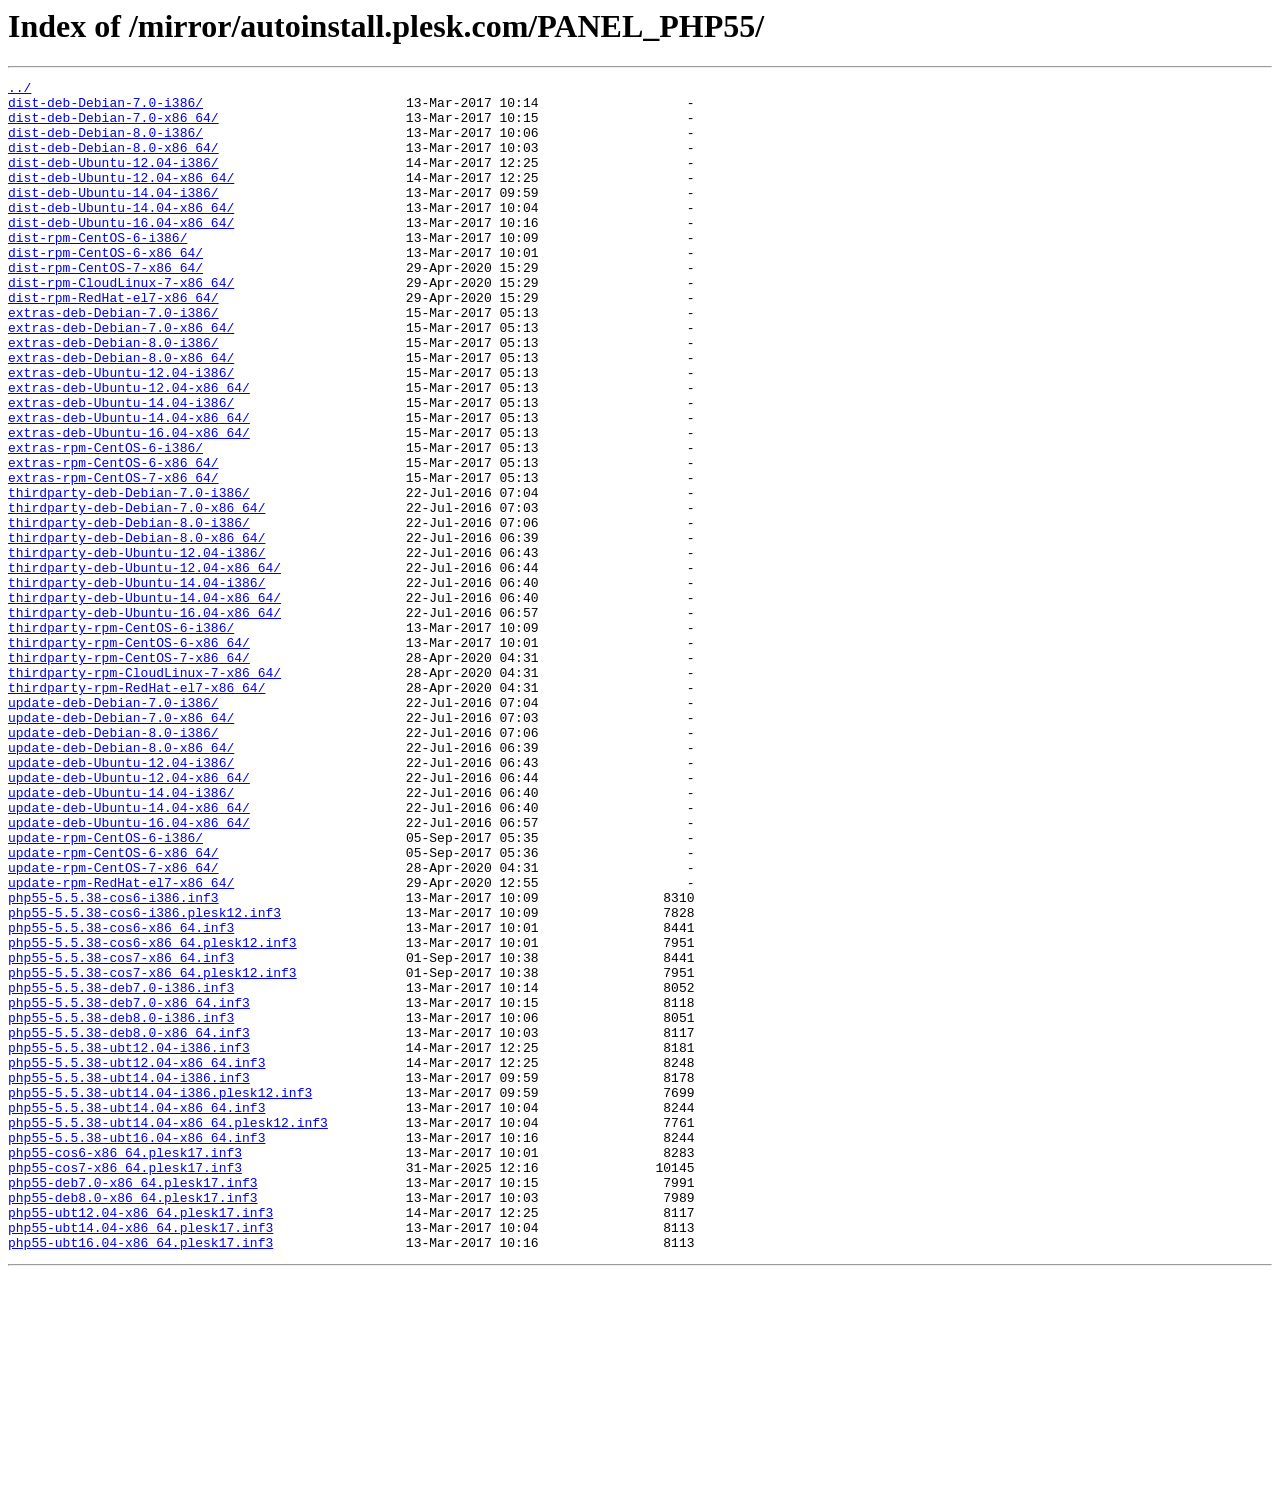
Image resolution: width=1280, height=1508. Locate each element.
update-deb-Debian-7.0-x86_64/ (121, 846)
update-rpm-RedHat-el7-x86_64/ (121, 1044)
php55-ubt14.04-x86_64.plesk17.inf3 (140, 1458)
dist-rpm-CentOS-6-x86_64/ (105, 288)
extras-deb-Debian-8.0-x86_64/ (121, 414)
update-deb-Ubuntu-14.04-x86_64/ (129, 954)
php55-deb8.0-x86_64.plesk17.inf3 (133, 1422)
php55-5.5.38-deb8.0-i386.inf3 (121, 1206)
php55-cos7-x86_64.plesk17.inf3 (125, 1386)
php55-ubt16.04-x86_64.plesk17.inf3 (140, 1476)
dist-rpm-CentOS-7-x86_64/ (105, 306)
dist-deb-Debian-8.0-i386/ (105, 144)
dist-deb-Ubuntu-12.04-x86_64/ (121, 198)
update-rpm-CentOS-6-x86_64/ (113, 1008)
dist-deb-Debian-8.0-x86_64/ (113, 162)
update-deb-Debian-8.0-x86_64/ (121, 882)
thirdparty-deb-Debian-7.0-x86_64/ (136, 594)
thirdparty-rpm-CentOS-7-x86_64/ (129, 774)
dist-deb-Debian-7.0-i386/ (105, 108)
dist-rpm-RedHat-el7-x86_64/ (113, 342)
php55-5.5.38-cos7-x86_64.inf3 (121, 1134)
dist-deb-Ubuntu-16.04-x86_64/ (121, 252)
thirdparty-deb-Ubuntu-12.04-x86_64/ (144, 666)
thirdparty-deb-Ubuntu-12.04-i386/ (136, 648)
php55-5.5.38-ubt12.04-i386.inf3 (129, 1242)
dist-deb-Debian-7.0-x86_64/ (113, 126)
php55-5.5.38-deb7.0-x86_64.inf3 (129, 1188)
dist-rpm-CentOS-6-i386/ (97, 270)
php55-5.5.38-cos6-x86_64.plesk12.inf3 (152, 1116)
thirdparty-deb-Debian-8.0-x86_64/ (136, 630)
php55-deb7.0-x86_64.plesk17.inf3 (133, 1404)
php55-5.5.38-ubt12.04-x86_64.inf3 (136, 1260)
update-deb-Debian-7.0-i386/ (113, 828)
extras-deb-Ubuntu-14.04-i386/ (121, 468)
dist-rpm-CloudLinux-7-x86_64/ (121, 324)
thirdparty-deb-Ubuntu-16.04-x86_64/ (144, 720)
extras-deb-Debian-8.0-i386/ (113, 396)
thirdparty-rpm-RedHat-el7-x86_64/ (136, 810)
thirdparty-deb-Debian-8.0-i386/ (129, 612)
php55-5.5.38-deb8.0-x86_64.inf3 (129, 1224)
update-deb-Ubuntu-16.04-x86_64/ (129, 972)
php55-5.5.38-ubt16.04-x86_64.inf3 (136, 1350)
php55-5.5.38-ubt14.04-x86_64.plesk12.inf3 (168, 1332)
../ (19, 90)
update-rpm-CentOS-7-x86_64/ (113, 1026)
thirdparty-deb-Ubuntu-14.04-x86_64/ (144, 702)
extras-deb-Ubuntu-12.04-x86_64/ (129, 450)
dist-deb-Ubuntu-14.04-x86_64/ (121, 234)
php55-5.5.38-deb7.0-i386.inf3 (121, 1170)
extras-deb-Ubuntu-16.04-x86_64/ (129, 504)
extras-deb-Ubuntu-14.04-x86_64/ (129, 486)
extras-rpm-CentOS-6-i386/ (105, 522)
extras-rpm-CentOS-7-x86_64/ (113, 558)
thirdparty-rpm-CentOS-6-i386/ (121, 738)
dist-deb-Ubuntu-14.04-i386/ (113, 216)
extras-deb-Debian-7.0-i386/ (113, 360)
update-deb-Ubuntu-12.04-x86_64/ (129, 918)
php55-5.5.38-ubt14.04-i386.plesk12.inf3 (160, 1296)
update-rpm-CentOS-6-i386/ (105, 990)
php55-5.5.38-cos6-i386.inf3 (113, 1062)
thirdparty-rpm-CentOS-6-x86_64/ (129, 756)
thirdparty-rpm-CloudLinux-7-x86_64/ (144, 792)
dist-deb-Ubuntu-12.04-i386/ (113, 180)
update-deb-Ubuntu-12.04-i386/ (121, 900)
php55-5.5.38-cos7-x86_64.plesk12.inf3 (152, 1152)
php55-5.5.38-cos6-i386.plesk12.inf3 (144, 1080)
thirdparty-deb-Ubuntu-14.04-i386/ (136, 684)
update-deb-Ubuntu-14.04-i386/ (121, 936)
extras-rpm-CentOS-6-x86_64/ (113, 540)
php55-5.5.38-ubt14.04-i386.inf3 (129, 1278)
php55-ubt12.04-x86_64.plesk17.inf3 (140, 1440)
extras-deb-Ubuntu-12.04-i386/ (121, 432)
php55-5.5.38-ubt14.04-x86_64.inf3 (136, 1314)
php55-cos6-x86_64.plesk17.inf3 (125, 1368)
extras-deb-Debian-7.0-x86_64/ (121, 378)
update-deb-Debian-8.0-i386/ (113, 864)
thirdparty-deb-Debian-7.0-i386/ (129, 576)
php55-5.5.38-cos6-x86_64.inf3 (121, 1098)
